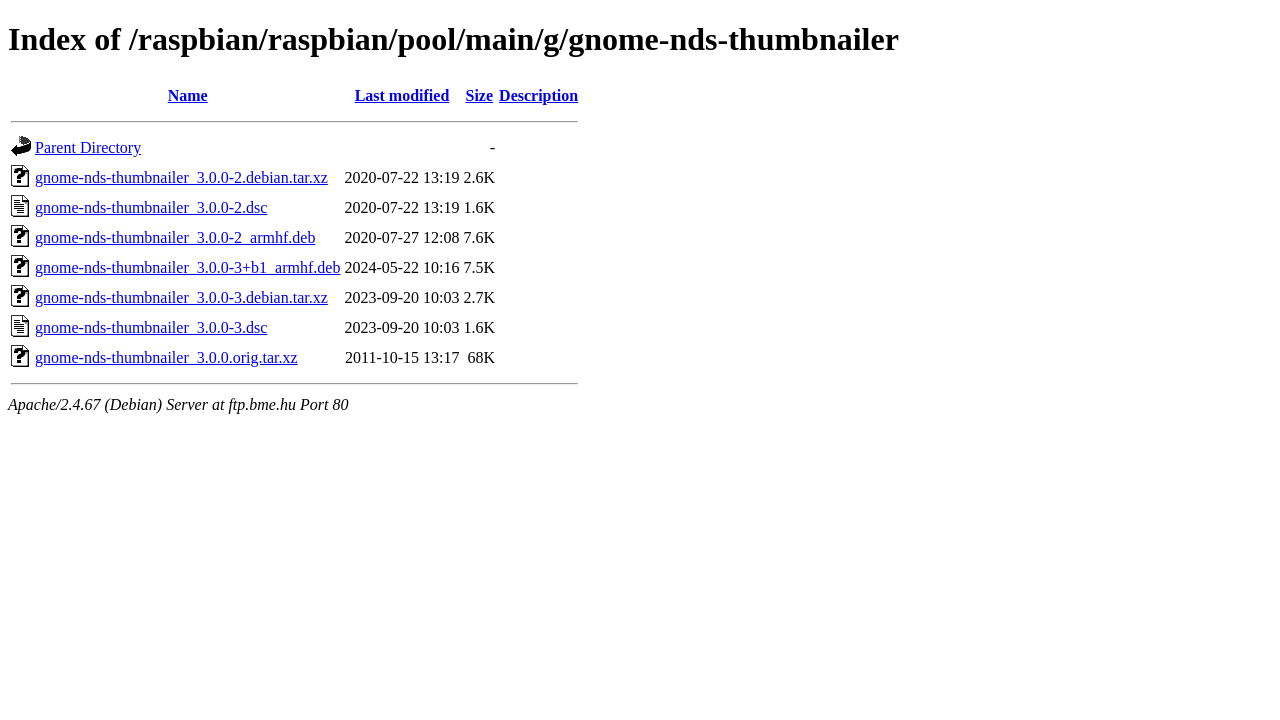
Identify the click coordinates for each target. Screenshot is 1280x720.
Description (538, 95)
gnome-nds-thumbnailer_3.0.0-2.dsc (151, 207)
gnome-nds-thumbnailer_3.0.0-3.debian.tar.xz (181, 297)
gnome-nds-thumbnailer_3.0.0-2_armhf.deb (175, 237)
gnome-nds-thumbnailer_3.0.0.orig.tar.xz (166, 357)
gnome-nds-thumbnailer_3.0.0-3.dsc (151, 327)
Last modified (402, 95)
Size (480, 95)
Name (188, 95)
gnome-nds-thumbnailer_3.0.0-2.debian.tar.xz (181, 177)
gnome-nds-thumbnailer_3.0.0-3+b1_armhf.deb (187, 267)
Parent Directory (88, 147)
